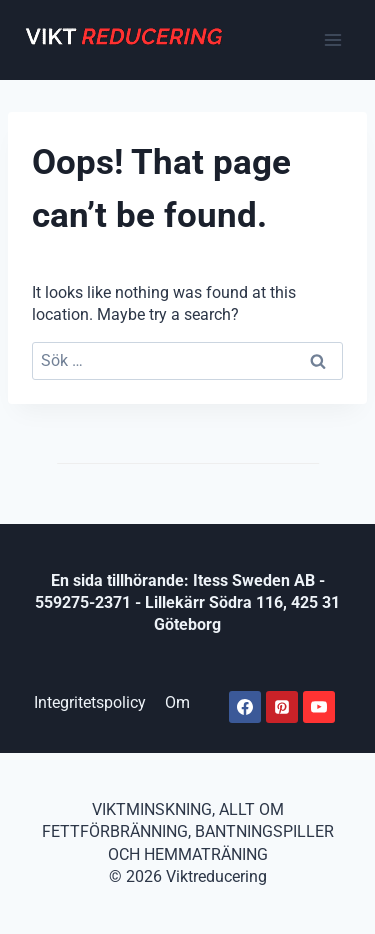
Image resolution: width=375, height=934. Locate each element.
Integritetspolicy (90, 702)
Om (177, 702)
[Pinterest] (282, 707)
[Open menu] (332, 39)
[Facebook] (245, 707)
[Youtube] (319, 707)
